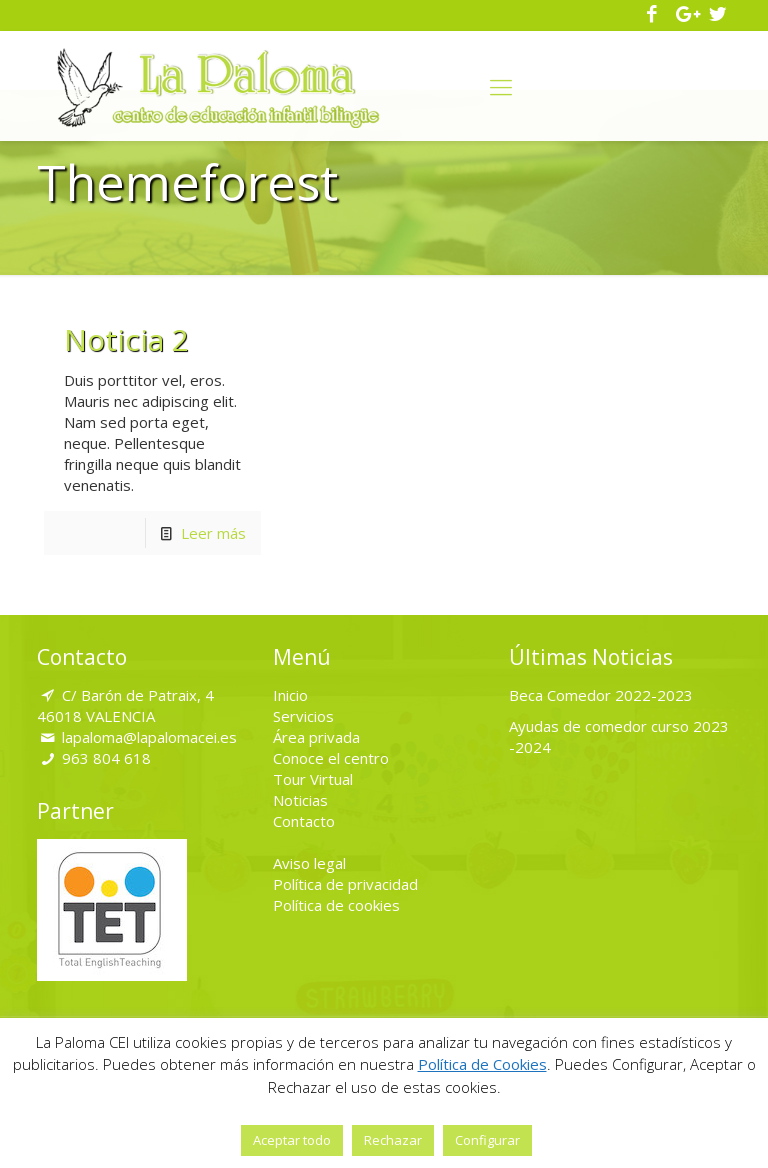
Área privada (316, 737)
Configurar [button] (487, 1140)
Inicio (290, 695)
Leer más (213, 533)
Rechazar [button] (393, 1140)
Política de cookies (336, 905)
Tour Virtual (313, 779)
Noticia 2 (126, 339)
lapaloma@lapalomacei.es (149, 737)
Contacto (304, 821)
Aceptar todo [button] (292, 1140)
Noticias (300, 800)
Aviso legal (309, 863)
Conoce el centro (331, 758)
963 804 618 (106, 758)
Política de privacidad (345, 884)
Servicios (303, 716)
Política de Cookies (482, 1064)
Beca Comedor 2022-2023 (601, 695)
